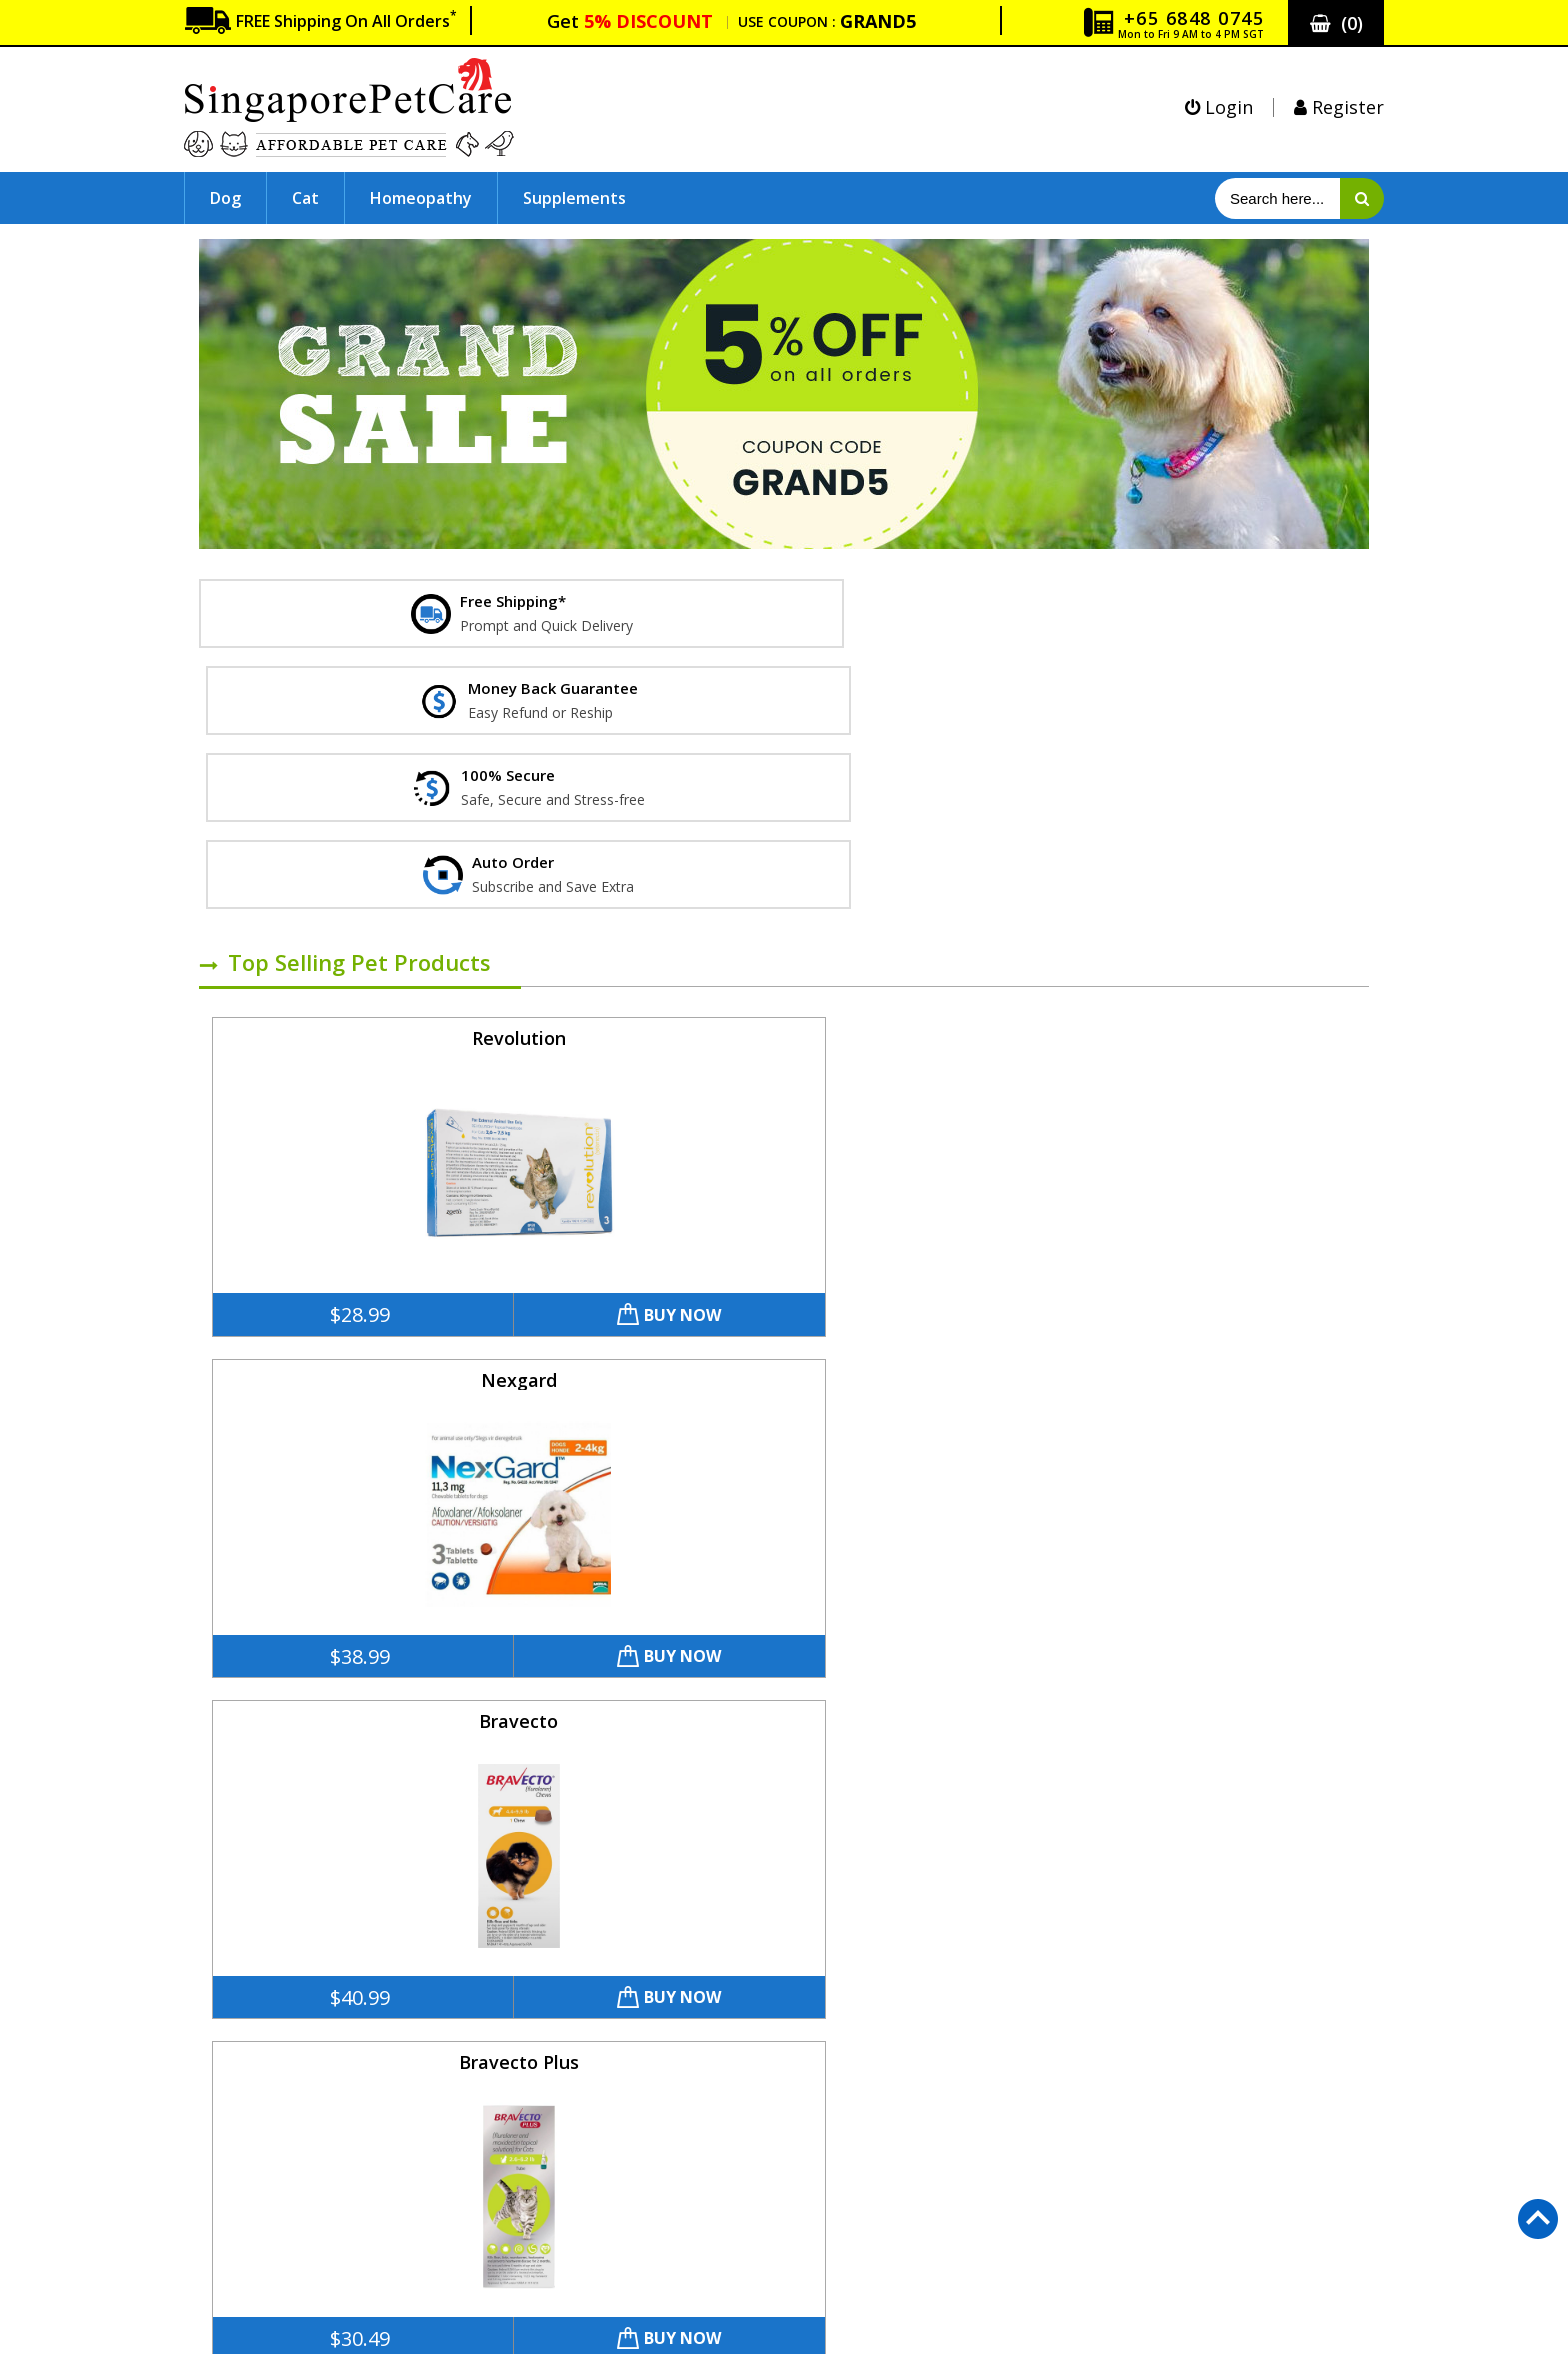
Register (1339, 107)
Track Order (242, 2259)
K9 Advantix (1220, 1476)
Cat (305, 198)
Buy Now (420, 1053)
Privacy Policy (248, 2166)
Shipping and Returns (276, 2135)
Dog (225, 198)
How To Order (250, 2228)
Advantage (632, 1476)
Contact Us (240, 2042)
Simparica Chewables (632, 1126)
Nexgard (632, 777)
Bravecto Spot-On (1220, 1126)
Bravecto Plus (1220, 777)
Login (1219, 107)
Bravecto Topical (338, 1476)
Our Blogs (795, 2228)
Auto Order (800, 2166)
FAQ (214, 2073)
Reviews (788, 2197)
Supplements (574, 198)
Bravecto (926, 777)
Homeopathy (421, 198)
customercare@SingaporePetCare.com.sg (1211, 1893)
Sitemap (789, 2135)
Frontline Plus (338, 1126)
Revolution (338, 777)
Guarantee (238, 2104)
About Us (233, 2011)
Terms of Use (249, 2197)
